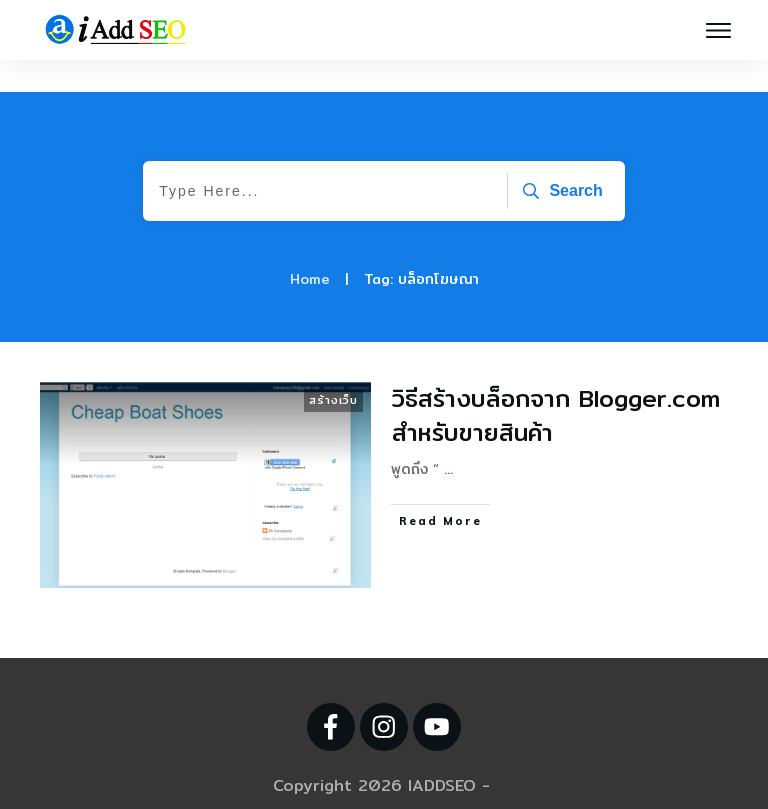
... (448, 437)
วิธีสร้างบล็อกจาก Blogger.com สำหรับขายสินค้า (556, 383)
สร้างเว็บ (333, 368)
